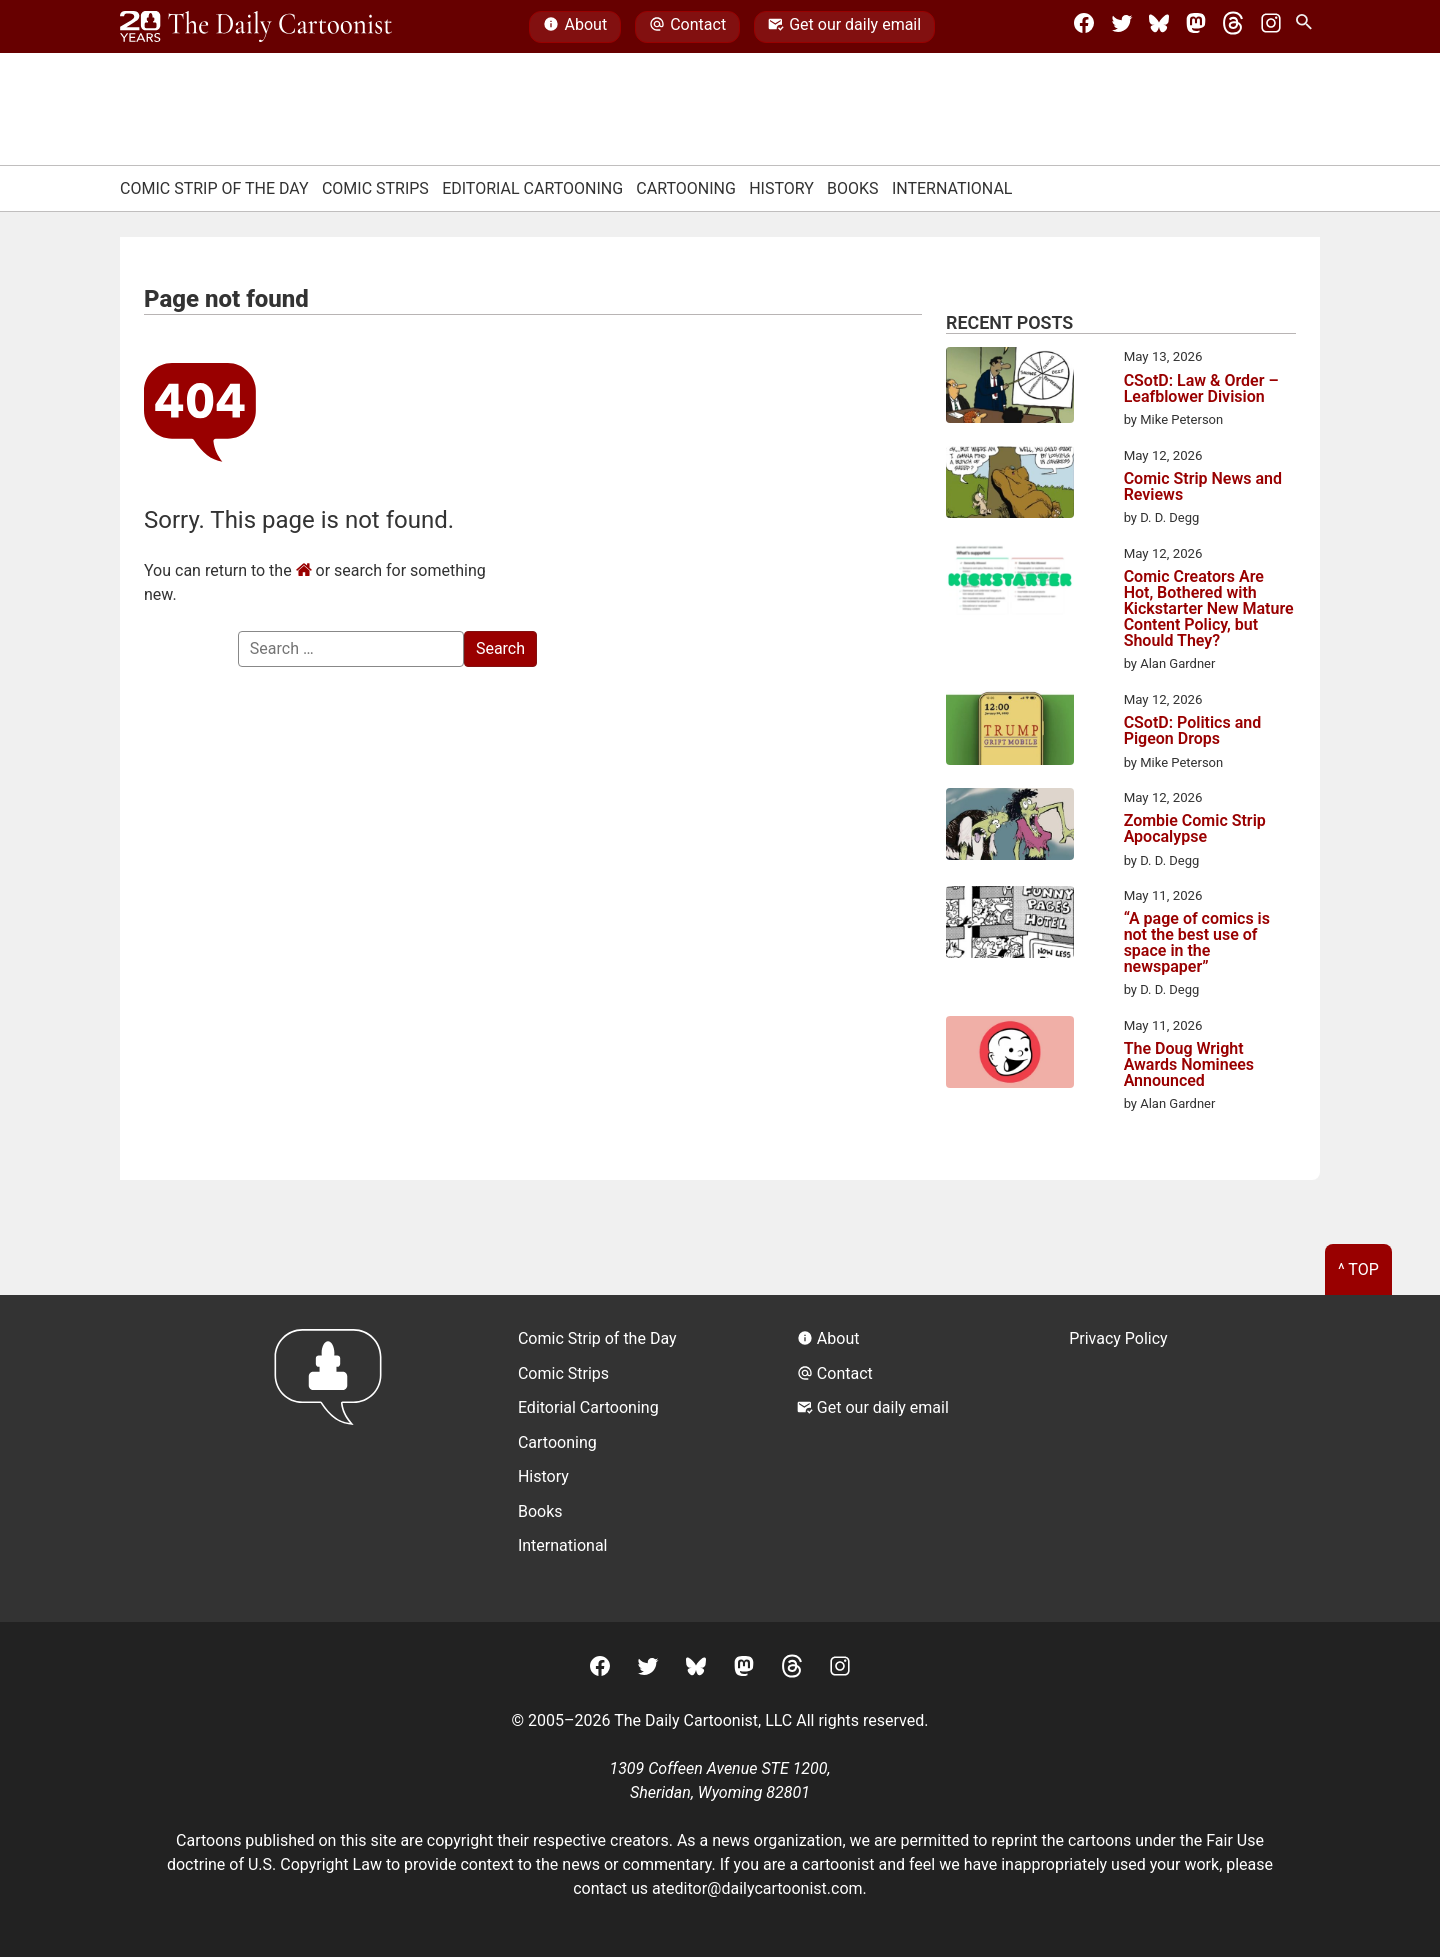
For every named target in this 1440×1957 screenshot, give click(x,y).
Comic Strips (375, 188)
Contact (687, 27)
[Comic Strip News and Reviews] (1010, 485)
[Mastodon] (1196, 27)
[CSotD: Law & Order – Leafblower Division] (1010, 388)
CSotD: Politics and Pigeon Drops (1193, 731)
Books (853, 188)
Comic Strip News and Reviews (1203, 487)
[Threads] (1233, 27)
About (575, 27)
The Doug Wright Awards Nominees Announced (1189, 1065)
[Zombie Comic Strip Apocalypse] (1010, 827)
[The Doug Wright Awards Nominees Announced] (1010, 1055)
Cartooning (686, 188)
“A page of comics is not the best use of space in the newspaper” (1197, 943)
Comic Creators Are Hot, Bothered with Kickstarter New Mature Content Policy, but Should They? (1209, 609)
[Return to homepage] (334, 1458)
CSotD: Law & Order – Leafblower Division (1201, 389)
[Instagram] (1271, 27)
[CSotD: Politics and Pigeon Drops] (1010, 731)
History (781, 188)
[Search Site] (1308, 27)
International (952, 188)
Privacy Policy (1118, 1338)
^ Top (1358, 1269)
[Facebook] (1084, 27)
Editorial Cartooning (532, 188)
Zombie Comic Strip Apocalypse (1195, 829)
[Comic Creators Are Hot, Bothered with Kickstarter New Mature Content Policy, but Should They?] (1010, 583)
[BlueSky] (1159, 27)
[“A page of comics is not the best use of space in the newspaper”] (1010, 925)
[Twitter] (1122, 27)
